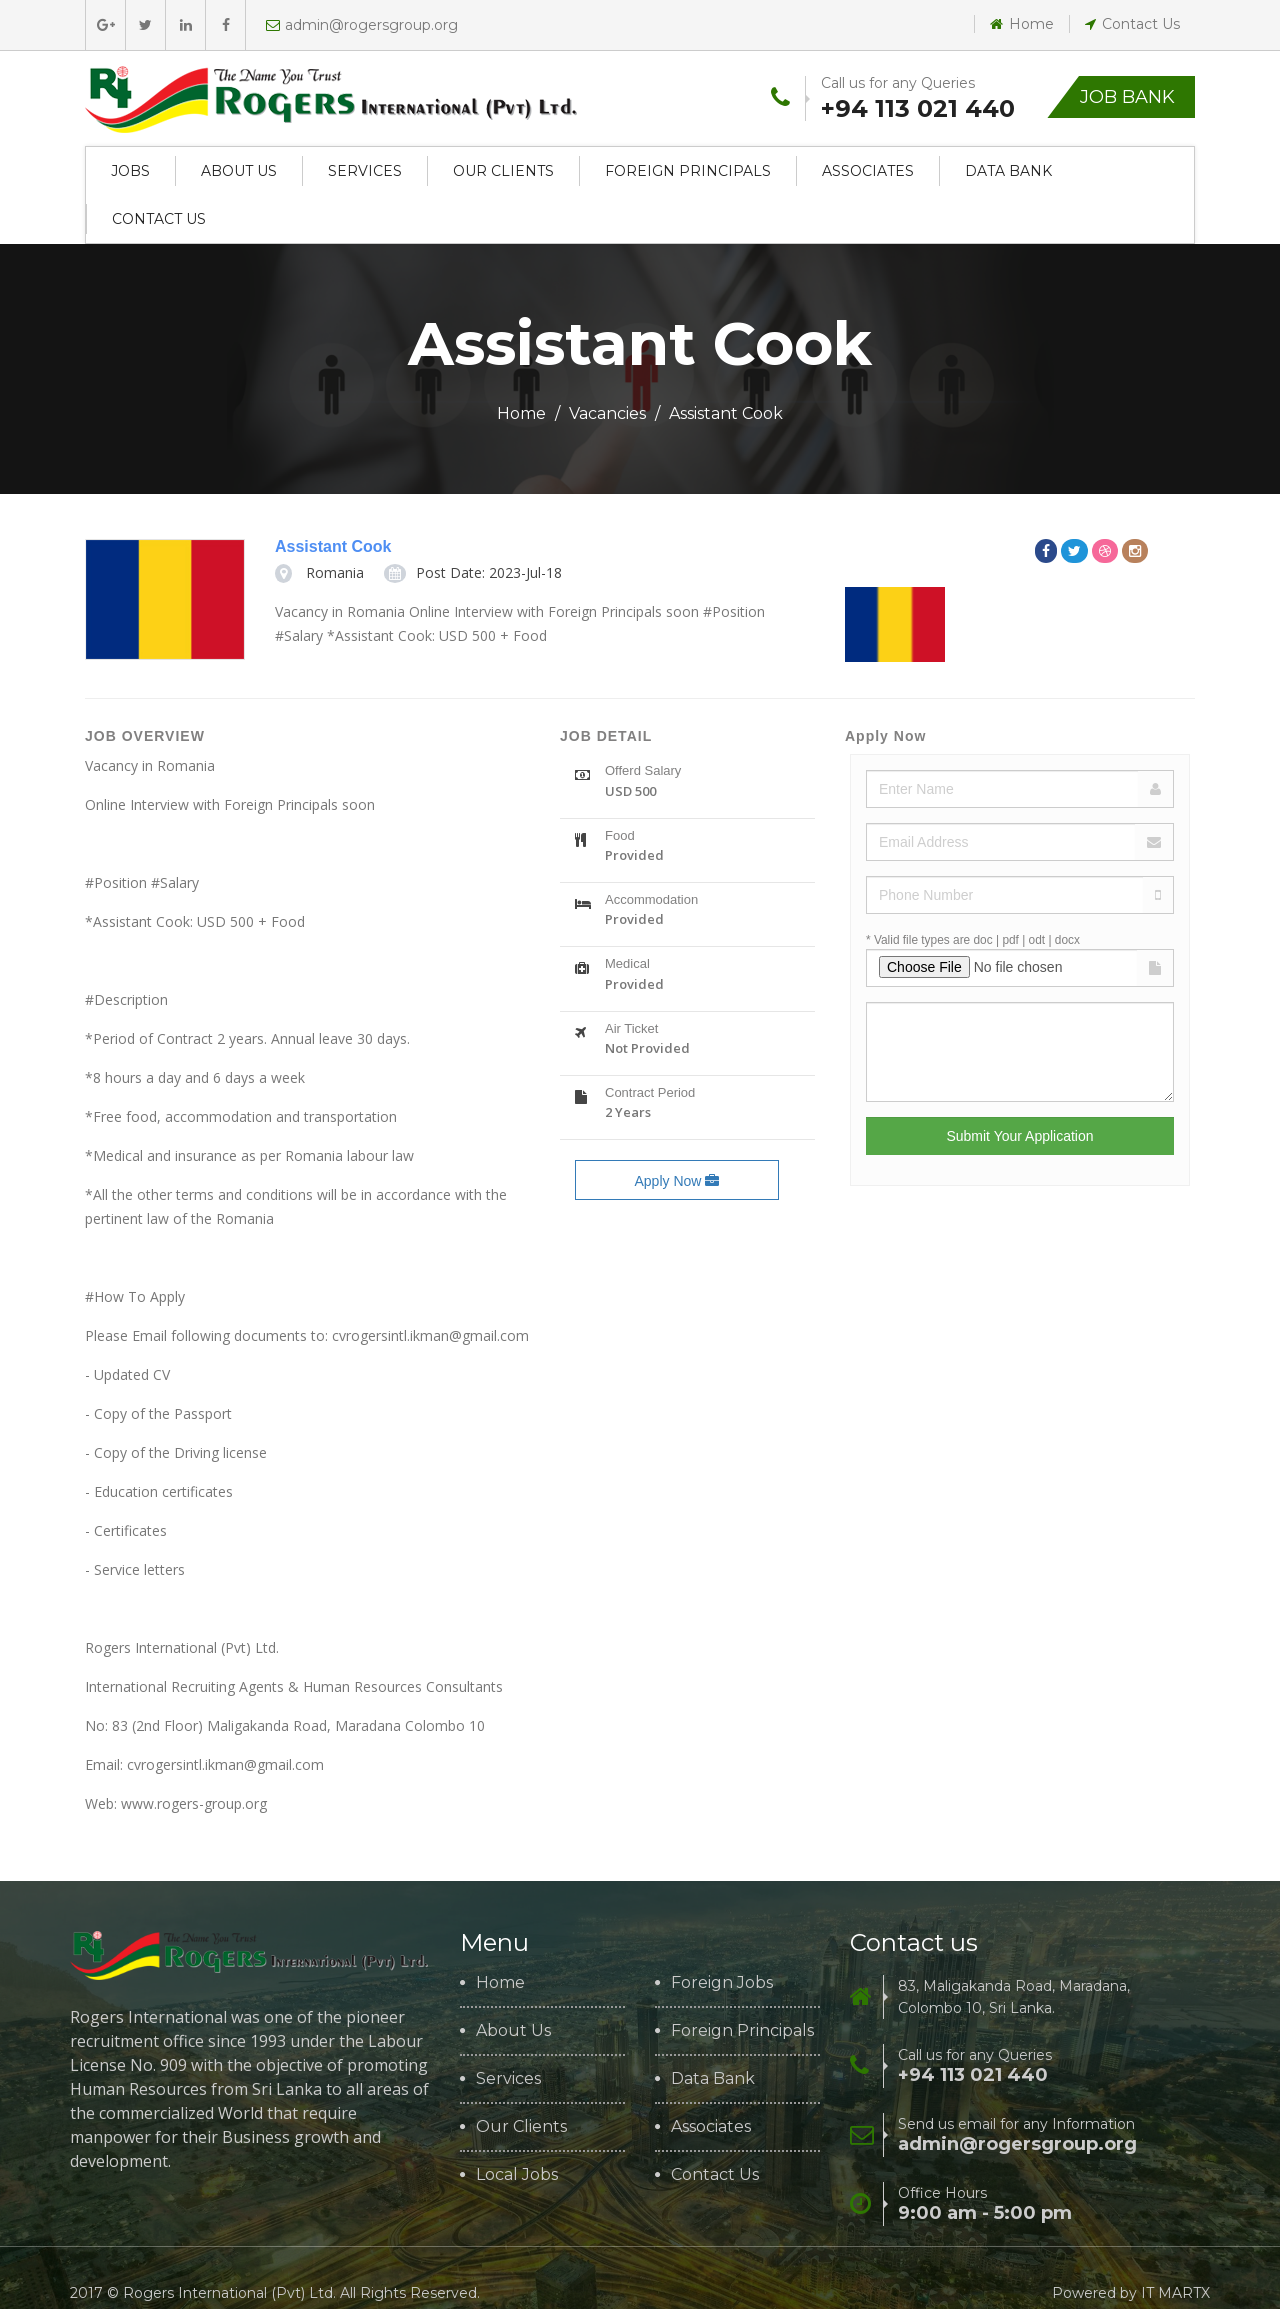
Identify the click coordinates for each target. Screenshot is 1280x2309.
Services (365, 171)
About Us (239, 171)
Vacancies (607, 413)
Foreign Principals (688, 171)
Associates (868, 171)
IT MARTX (1175, 2293)
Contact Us (1132, 24)
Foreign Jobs (722, 1983)
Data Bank (1008, 171)
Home (1022, 24)
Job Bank (1127, 97)
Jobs (130, 171)
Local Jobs (517, 2175)
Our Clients (503, 171)
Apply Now (676, 1181)
